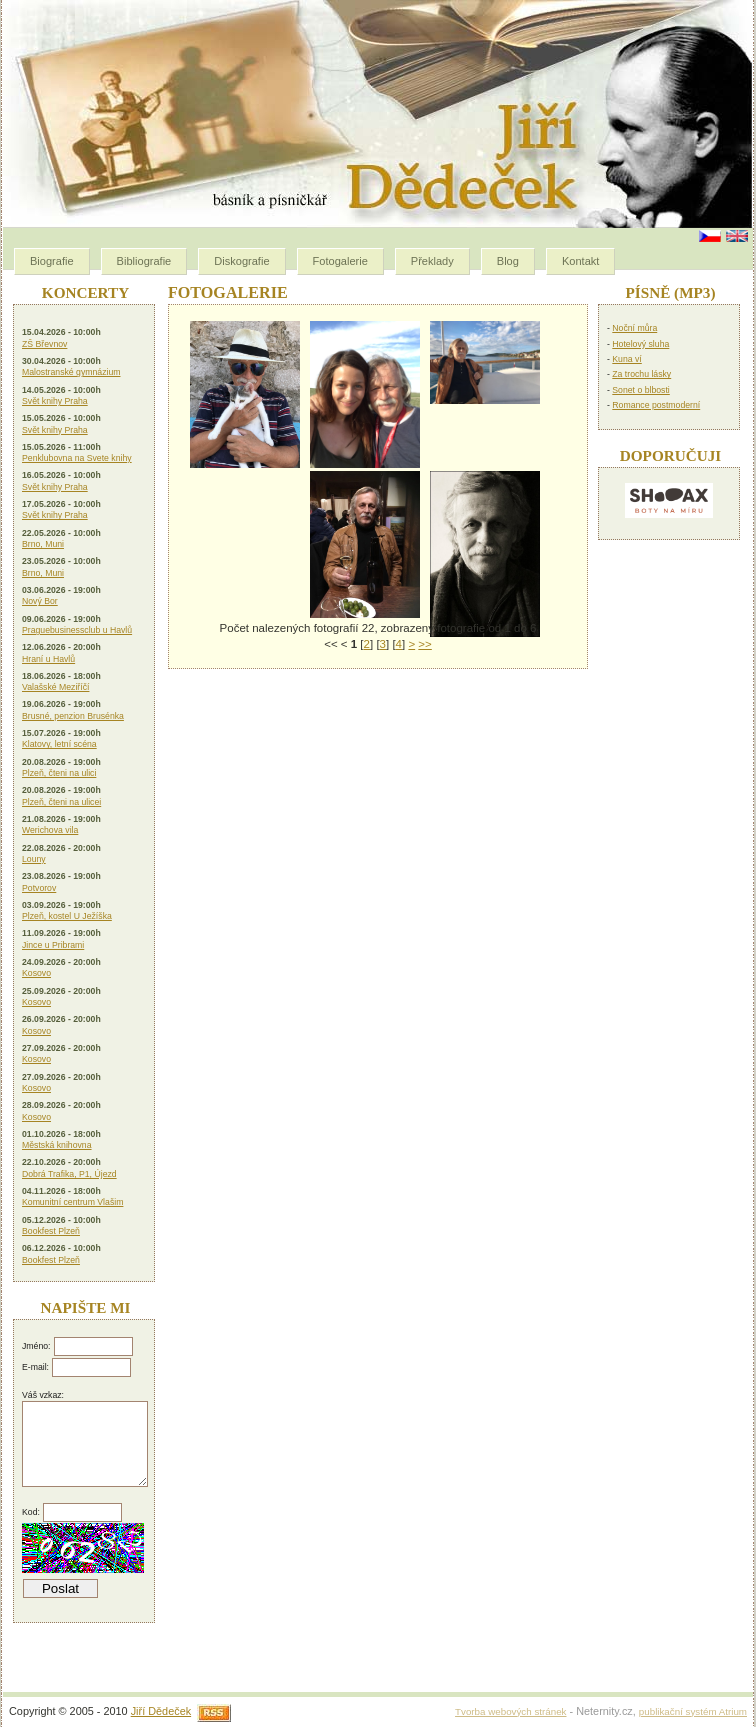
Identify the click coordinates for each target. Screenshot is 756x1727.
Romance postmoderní (656, 405)
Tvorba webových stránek (510, 1711)
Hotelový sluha (640, 344)
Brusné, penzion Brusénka (73, 716)
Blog (508, 261)
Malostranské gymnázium (71, 372)
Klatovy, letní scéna (59, 744)
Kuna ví (626, 359)
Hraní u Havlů (48, 659)
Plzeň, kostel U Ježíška (67, 916)
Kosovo (36, 973)
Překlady (432, 261)
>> (424, 644)
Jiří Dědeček (161, 1711)
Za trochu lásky (641, 374)
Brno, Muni (43, 544)
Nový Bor (40, 601)
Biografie (52, 261)
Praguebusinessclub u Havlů (77, 630)
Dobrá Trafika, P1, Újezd (69, 1174)
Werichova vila (50, 830)
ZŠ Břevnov (44, 344)
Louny (34, 859)
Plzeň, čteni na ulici (59, 773)
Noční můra (634, 328)
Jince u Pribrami (53, 945)
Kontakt (580, 261)
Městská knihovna (57, 1145)
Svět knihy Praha (55, 401)
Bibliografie (144, 261)
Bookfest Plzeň (51, 1231)
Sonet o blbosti (640, 390)
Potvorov (39, 888)
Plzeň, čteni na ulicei (61, 802)
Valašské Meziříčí (55, 687)
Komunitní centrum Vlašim (72, 1202)
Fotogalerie (340, 261)
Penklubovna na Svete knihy (77, 458)
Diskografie (241, 261)
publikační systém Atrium (693, 1711)
